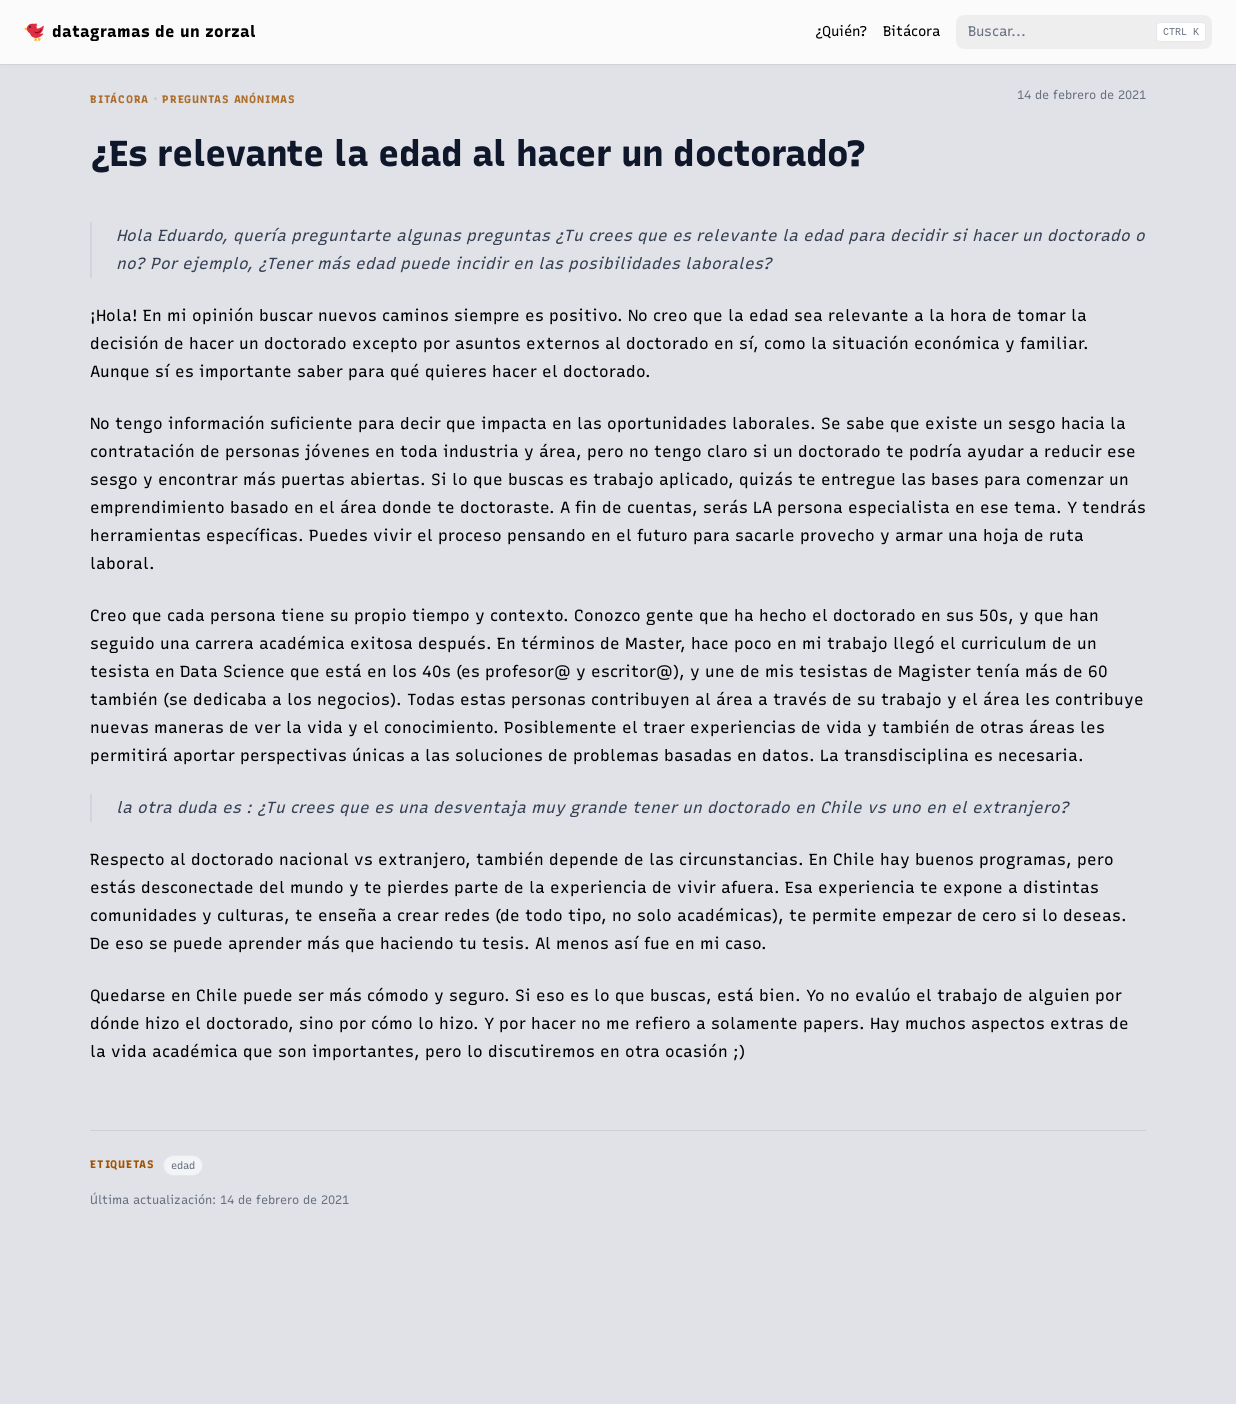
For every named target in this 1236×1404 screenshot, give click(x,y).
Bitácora (119, 99)
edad (183, 1165)
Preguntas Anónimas (229, 99)
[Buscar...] (1084, 32)
